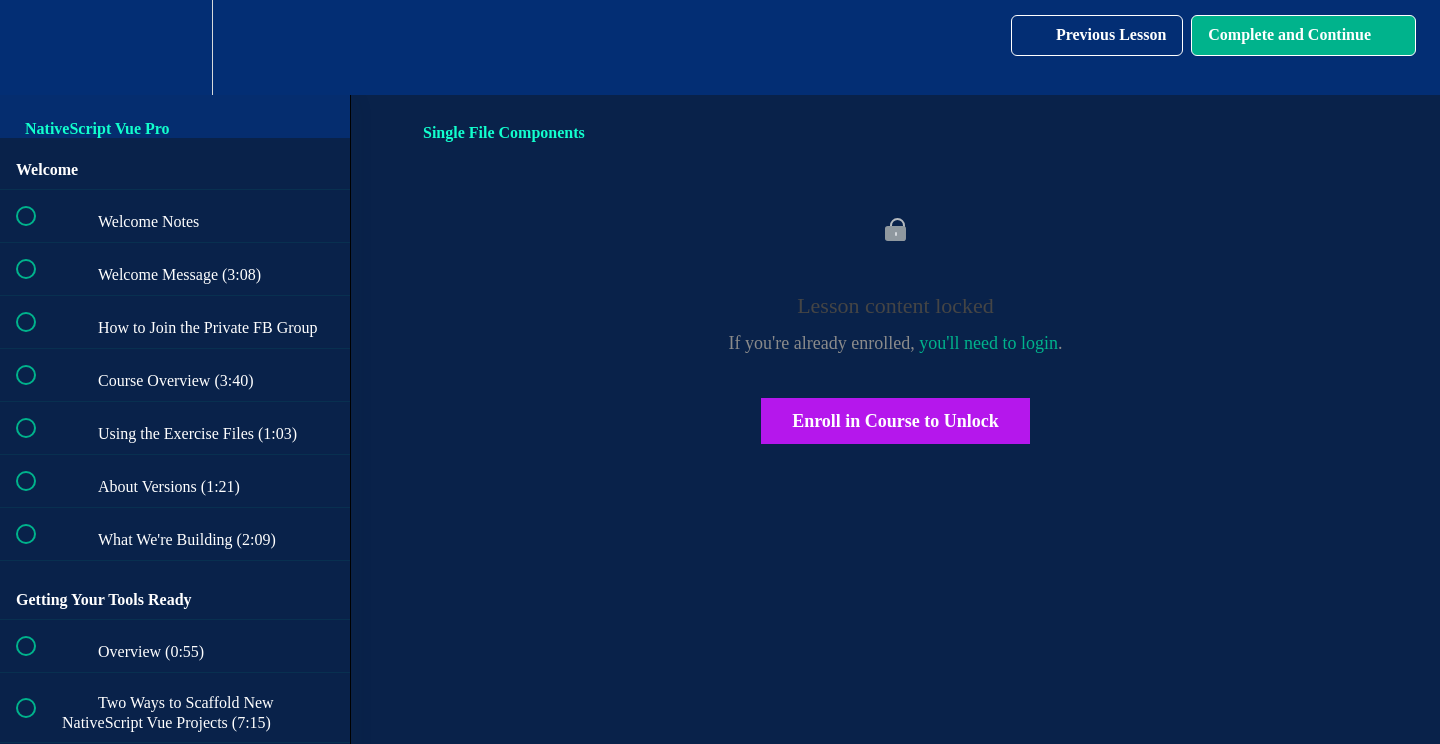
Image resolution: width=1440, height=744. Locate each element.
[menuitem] (175, 47)
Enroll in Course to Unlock (895, 421)
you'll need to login (988, 343)
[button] (37, 47)
